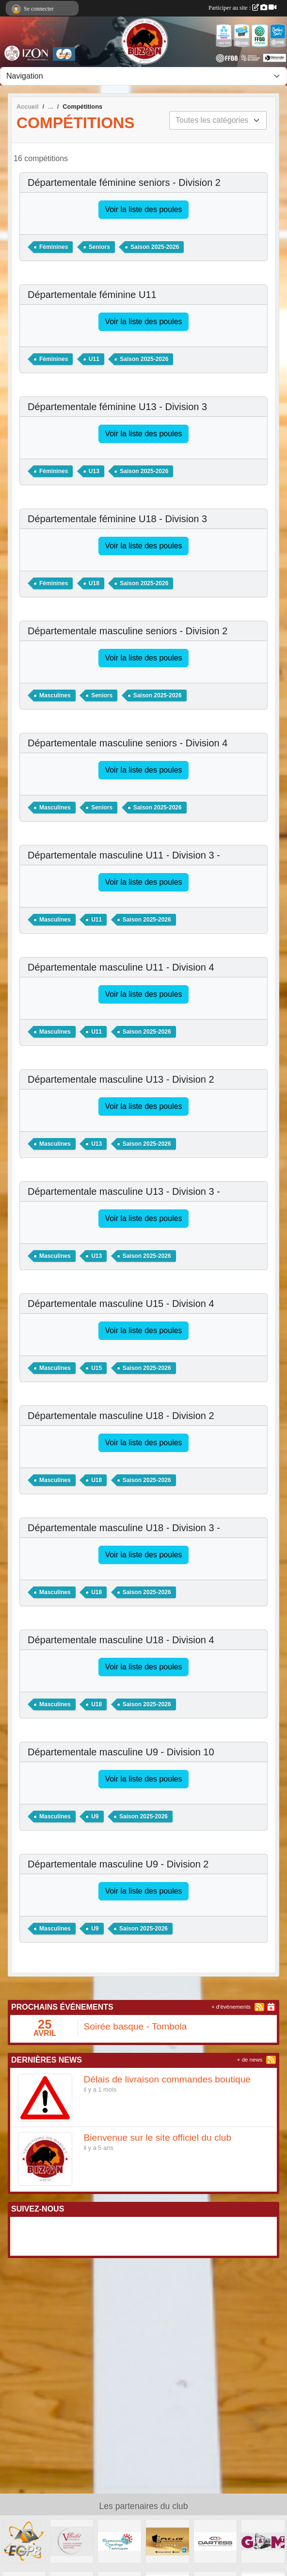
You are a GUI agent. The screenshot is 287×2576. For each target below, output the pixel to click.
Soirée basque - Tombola (135, 2026)
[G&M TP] (263, 2541)
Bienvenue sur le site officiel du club (158, 2137)
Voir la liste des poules (143, 209)
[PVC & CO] (167, 2541)
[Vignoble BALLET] (72, 2541)
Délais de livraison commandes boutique (167, 2079)
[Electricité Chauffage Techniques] (119, 2541)
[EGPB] (24, 2541)
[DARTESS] (215, 2541)
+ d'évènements (231, 2007)
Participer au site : (242, 7)
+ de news (250, 2060)
